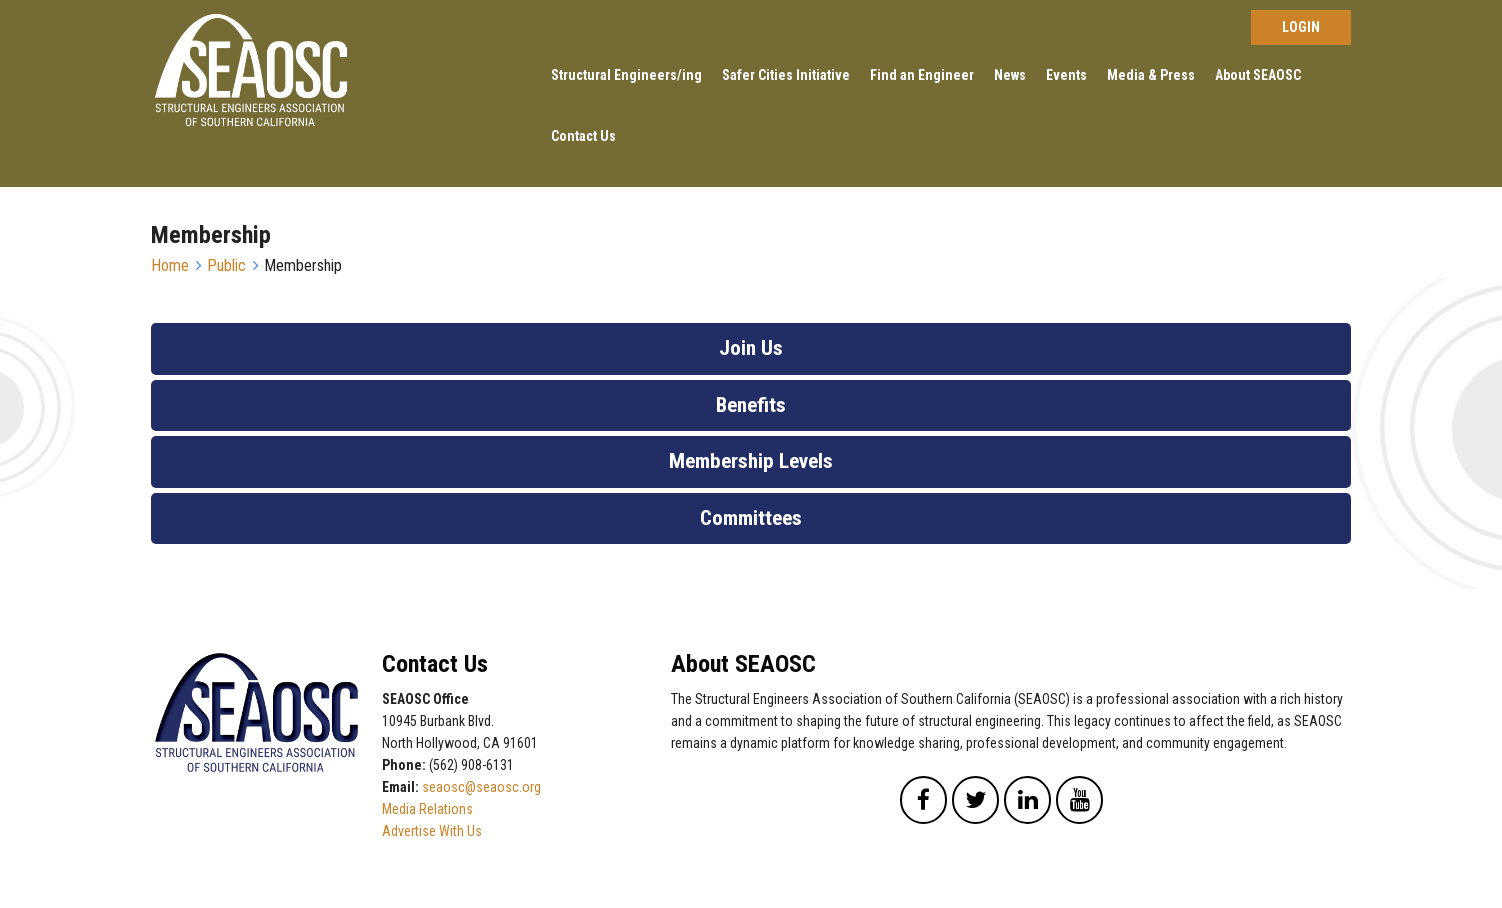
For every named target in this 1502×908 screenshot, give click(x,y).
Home (170, 265)
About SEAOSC (1258, 75)
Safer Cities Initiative (786, 75)
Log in (1301, 27)
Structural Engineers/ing (626, 75)
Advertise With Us (432, 831)
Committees (751, 518)
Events (1066, 75)
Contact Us (583, 136)
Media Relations (427, 809)
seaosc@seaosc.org (481, 787)
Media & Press (1151, 75)
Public (226, 265)
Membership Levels (751, 461)
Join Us (751, 348)
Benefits (751, 405)
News (1010, 75)
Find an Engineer (922, 75)
